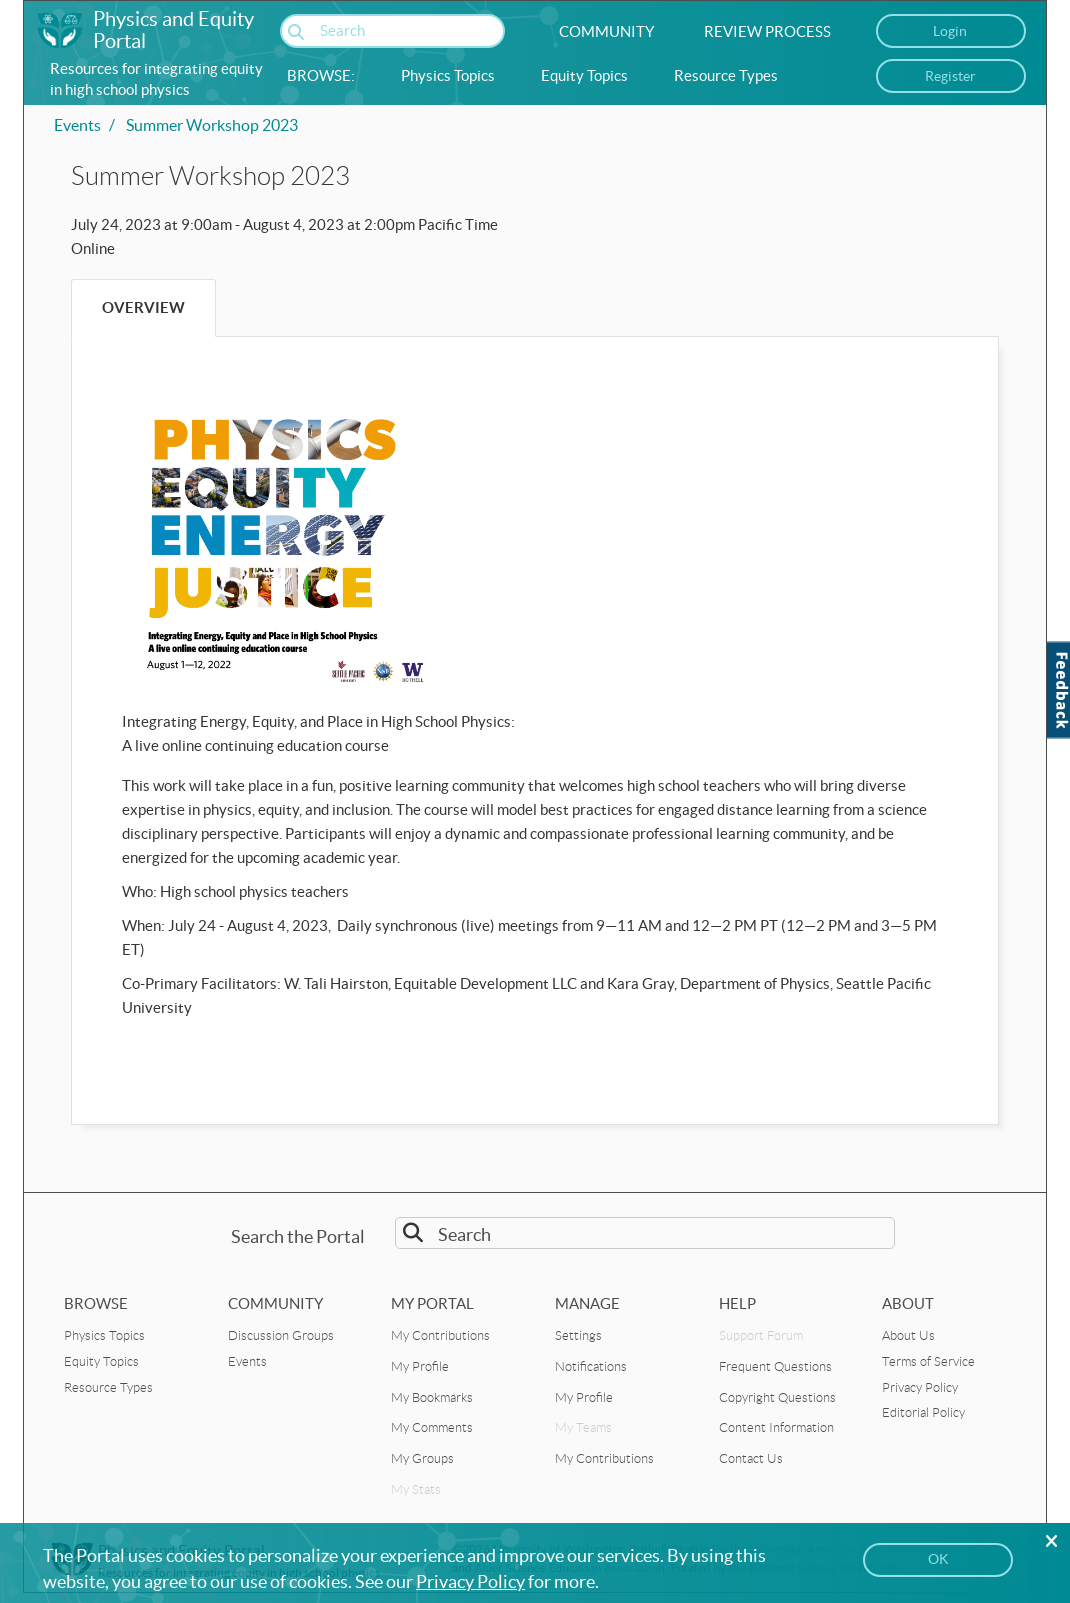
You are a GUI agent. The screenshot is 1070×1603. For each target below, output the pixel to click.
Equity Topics (584, 75)
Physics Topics (448, 75)
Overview (143, 307)
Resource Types (726, 75)
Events (77, 125)
